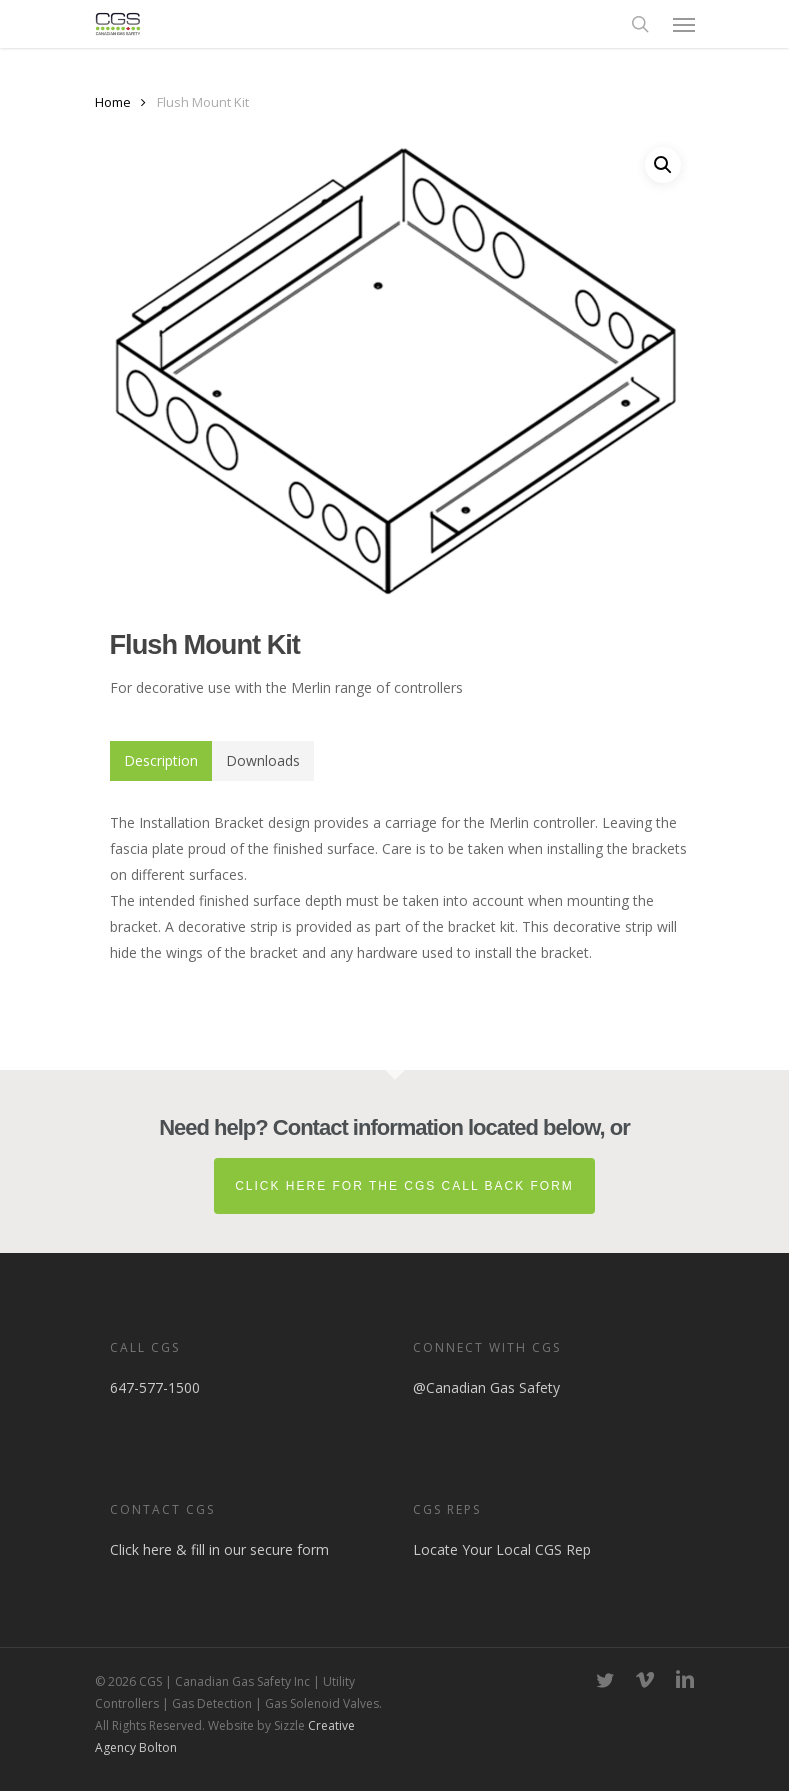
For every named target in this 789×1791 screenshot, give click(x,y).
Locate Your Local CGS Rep (502, 1549)
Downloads (263, 760)
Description (161, 760)
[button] (684, 24)
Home (113, 102)
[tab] (161, 761)
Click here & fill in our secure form (219, 1549)
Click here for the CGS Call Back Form (404, 1186)
